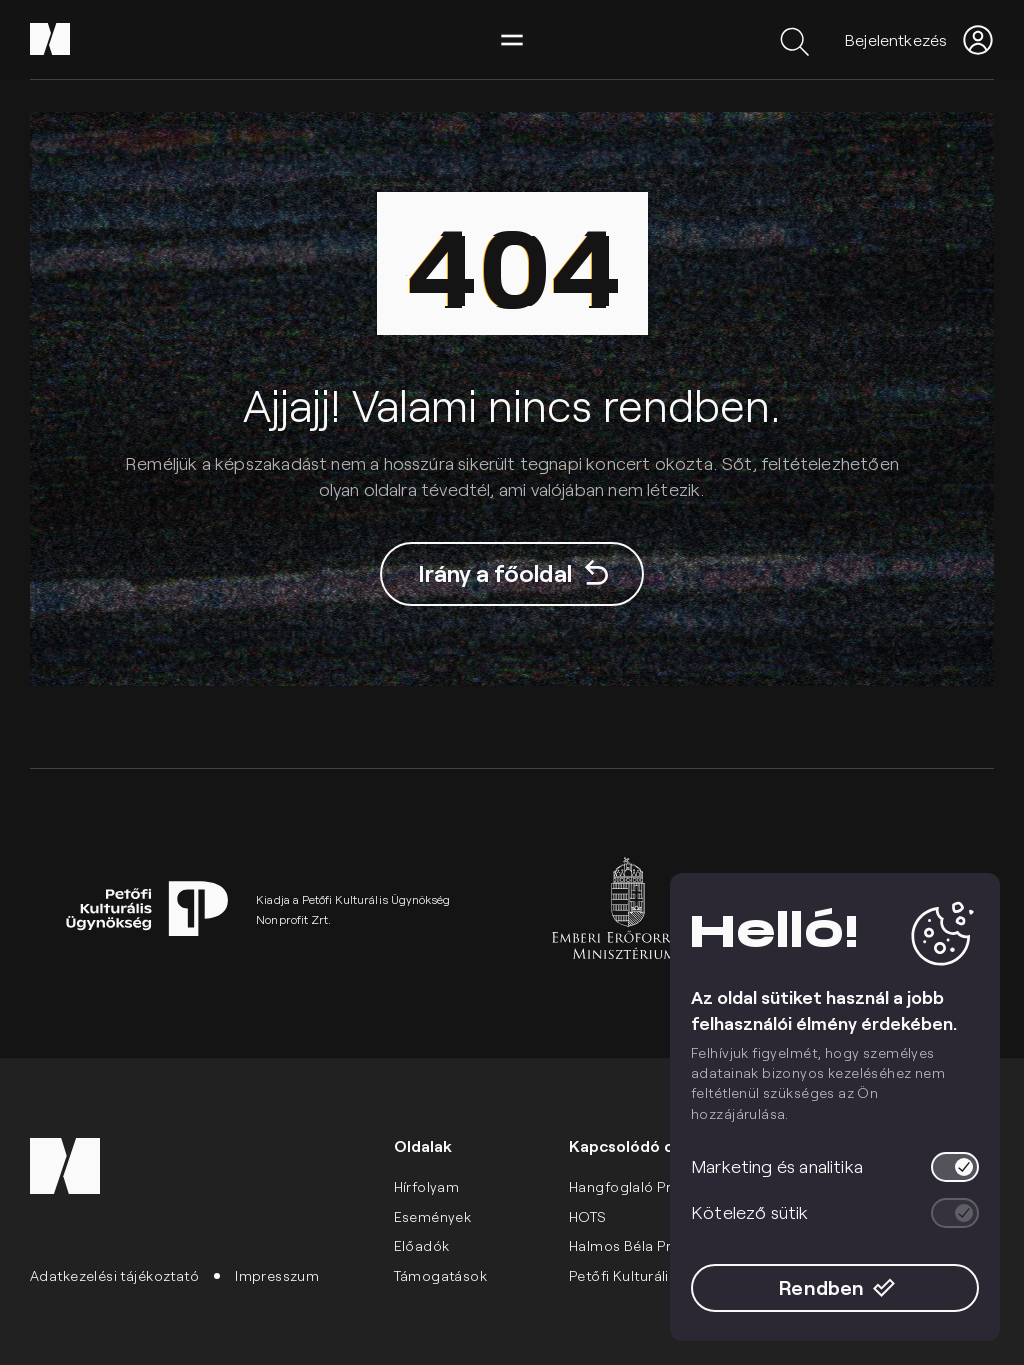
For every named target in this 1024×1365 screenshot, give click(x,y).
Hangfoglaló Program (643, 1186)
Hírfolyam (427, 1186)
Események (433, 1216)
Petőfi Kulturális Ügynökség (662, 1275)
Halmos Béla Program (643, 1245)
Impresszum (277, 1275)
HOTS (588, 1216)
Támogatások (441, 1275)
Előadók (422, 1245)
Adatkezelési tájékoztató (114, 1275)
